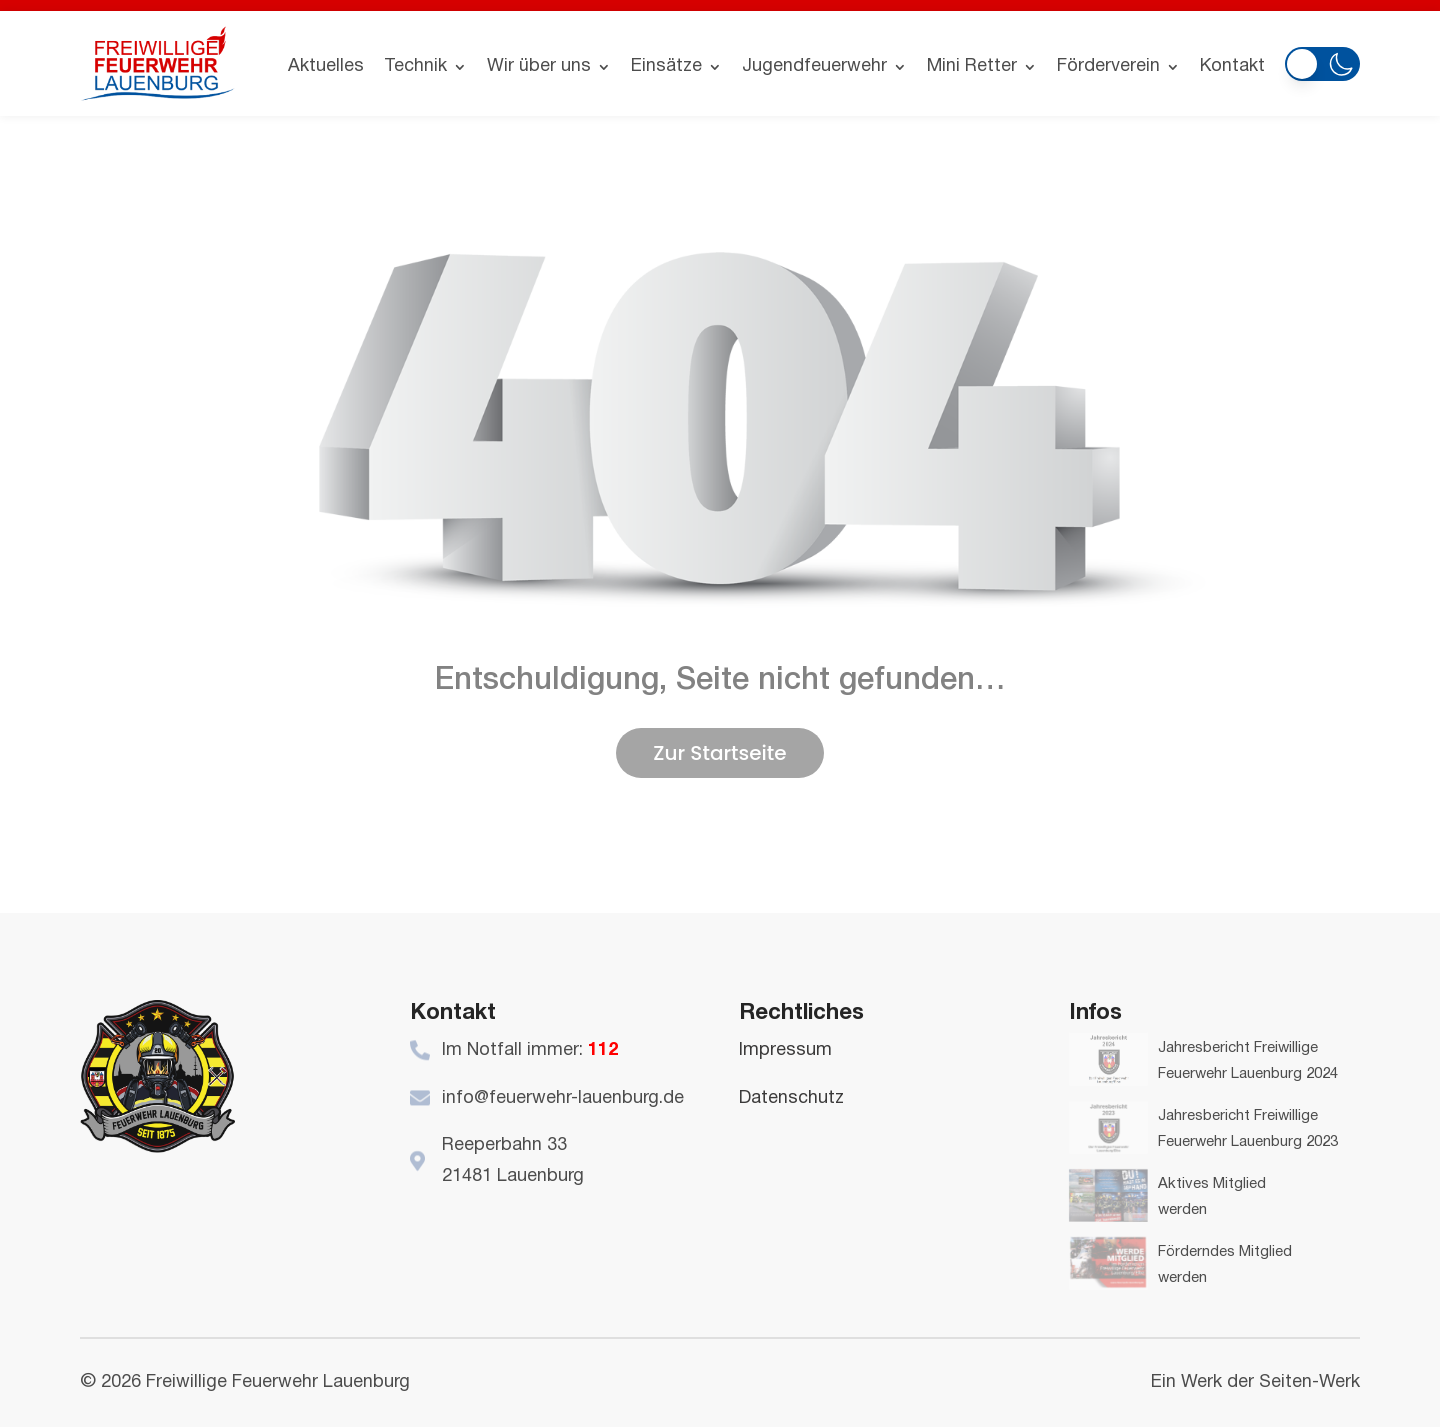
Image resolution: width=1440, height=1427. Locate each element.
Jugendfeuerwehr (814, 66)
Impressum (785, 1050)
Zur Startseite (719, 753)
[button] (1322, 60)
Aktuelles (326, 66)
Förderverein (1108, 66)
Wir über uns (539, 66)
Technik (415, 66)
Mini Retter (972, 66)
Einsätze (666, 66)
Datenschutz (791, 1098)
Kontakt (1232, 66)
